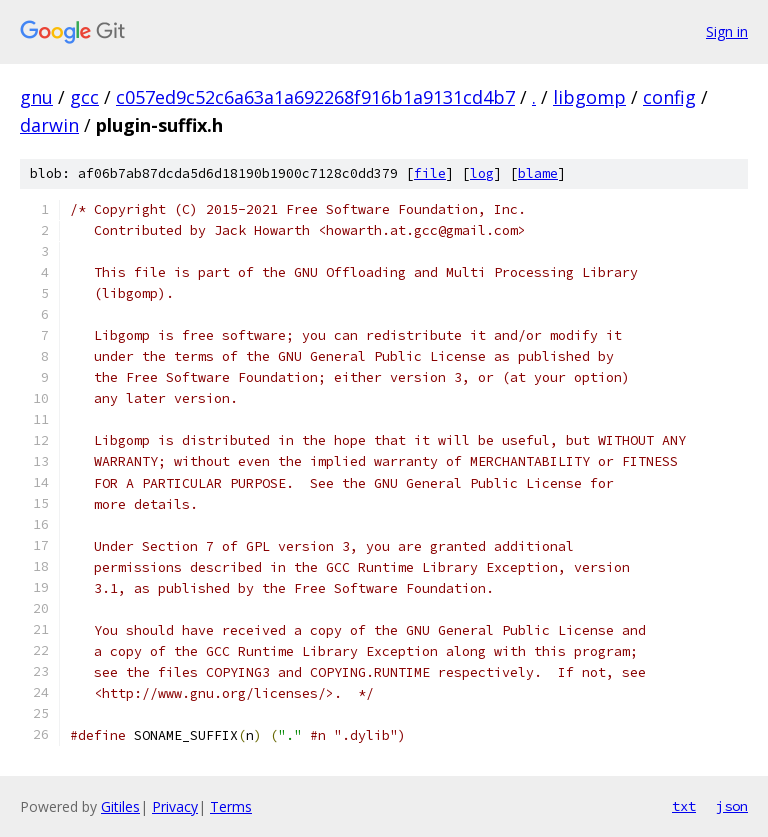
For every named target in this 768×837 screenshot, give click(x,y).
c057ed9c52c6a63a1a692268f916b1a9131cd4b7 (315, 97)
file (430, 173)
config (669, 97)
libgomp (589, 97)
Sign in (727, 31)
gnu (36, 97)
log (482, 173)
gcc (84, 97)
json (732, 806)
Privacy (175, 806)
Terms (231, 806)
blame (538, 173)
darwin (49, 125)
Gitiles (120, 806)
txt (684, 806)
